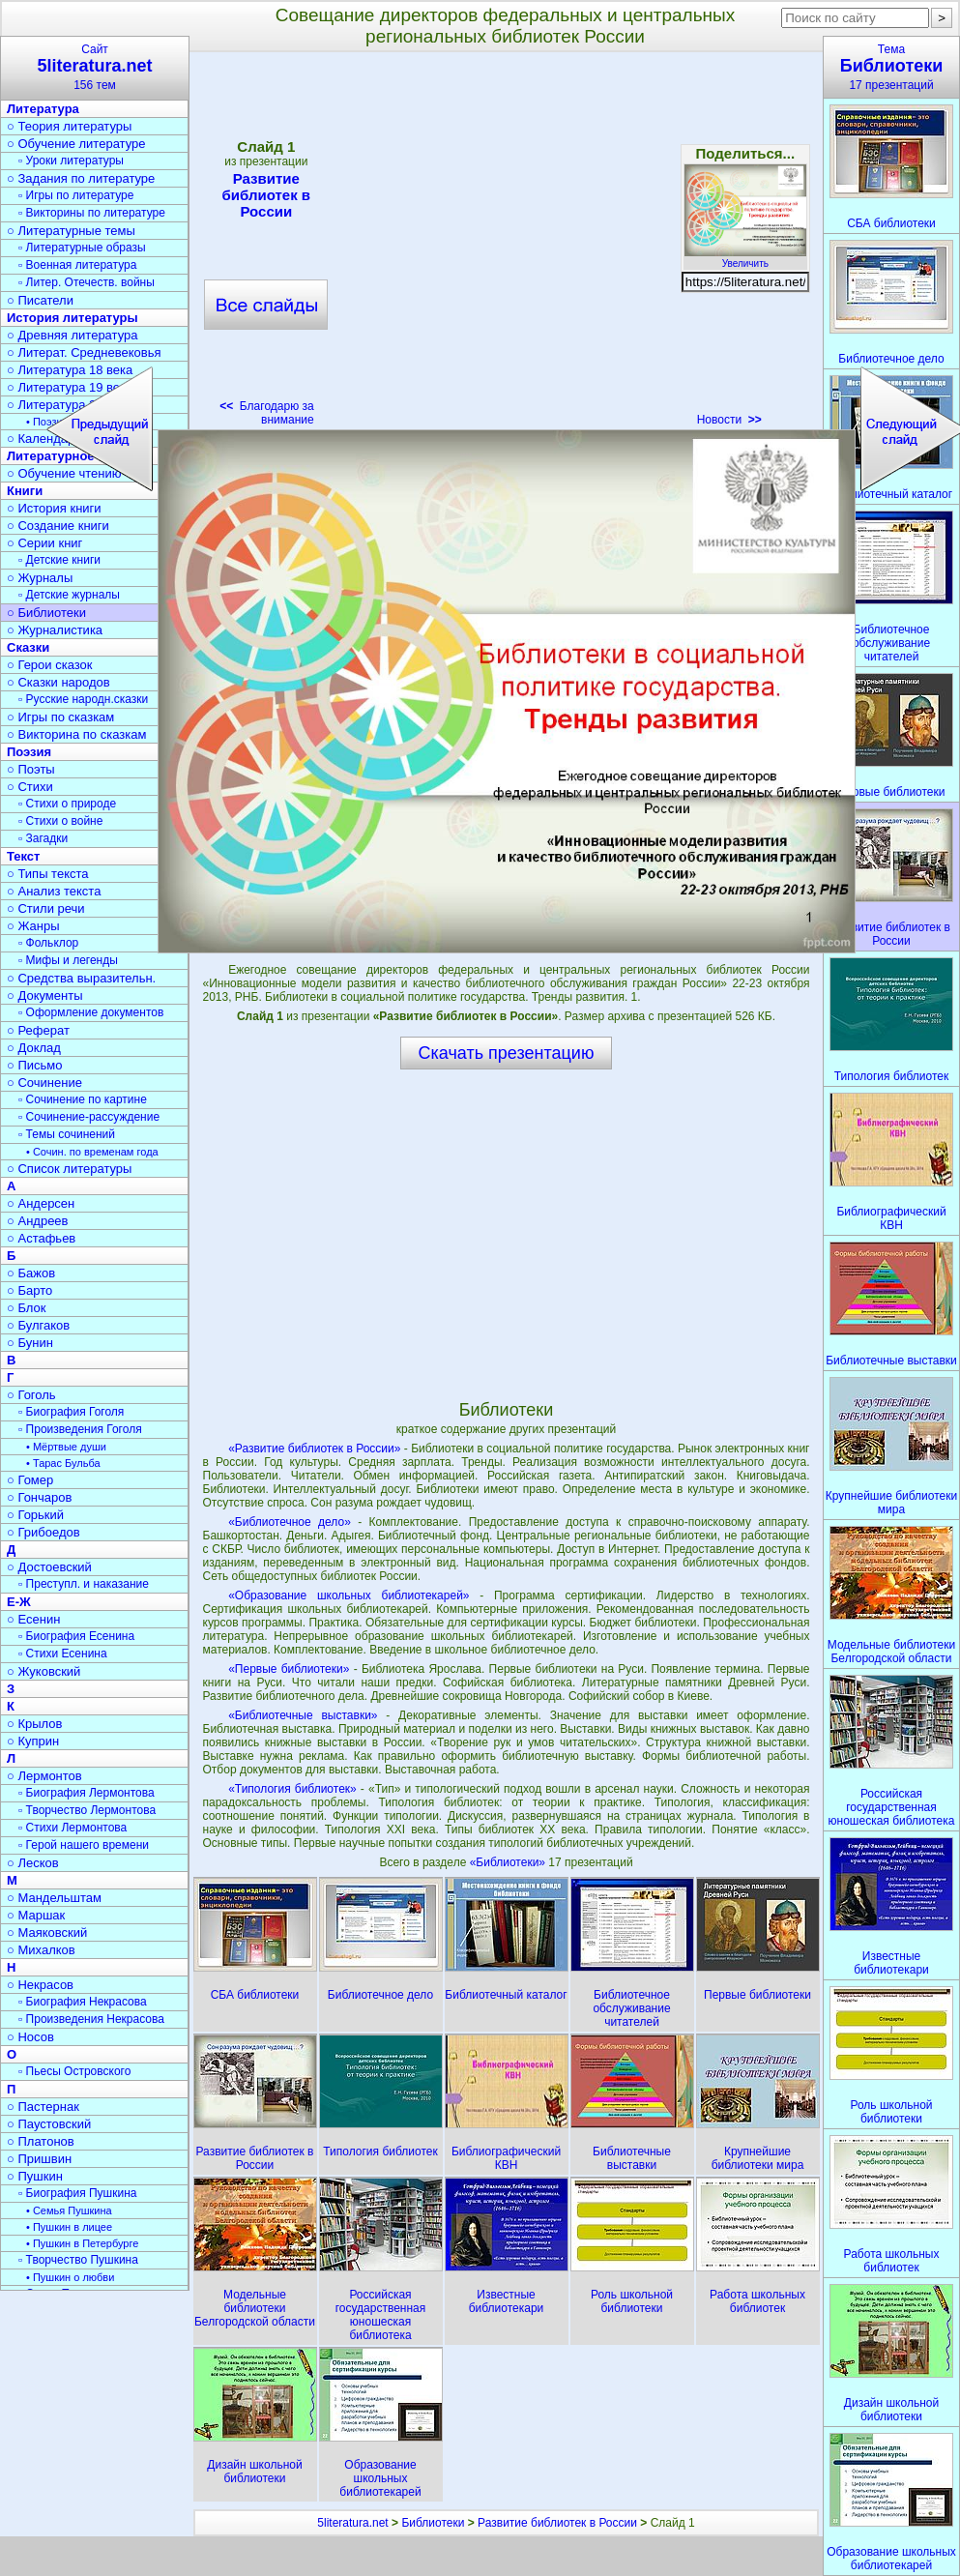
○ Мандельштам (54, 1897)
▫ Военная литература (77, 265)
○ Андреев (38, 1221)
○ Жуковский (43, 1671)
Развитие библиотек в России (266, 195)
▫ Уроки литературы (71, 160)
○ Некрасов (40, 1984)
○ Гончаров (39, 1497)
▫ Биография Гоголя (71, 1412)
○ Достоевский (49, 1567)
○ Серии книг (44, 543)
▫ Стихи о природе (67, 803)
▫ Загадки (43, 838)
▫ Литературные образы (82, 247)
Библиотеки (432, 2523)
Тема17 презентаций (891, 67)
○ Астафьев (41, 1238)
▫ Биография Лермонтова (86, 1793)
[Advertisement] (505, 1233)
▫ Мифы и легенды (68, 960)
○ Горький (35, 1515)
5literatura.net (352, 2523)
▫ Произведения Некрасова (91, 2019)
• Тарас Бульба (63, 1463)
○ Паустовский (49, 2124)
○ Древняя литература (72, 335)
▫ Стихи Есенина (62, 1653)
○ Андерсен (40, 1203)
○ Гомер (30, 1480)
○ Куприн (33, 1741)
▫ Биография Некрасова (82, 2001)
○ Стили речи (46, 908)
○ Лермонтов (44, 1776)
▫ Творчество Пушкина (78, 2260)
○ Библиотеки (46, 612)
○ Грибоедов (43, 1532)
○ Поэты (31, 769)
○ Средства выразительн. (81, 978)
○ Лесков (33, 1863)
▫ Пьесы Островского (74, 2071)
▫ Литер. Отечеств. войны (86, 282)
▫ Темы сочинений (66, 1134)
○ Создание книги (58, 525)
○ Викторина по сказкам (76, 734)
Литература (43, 109)
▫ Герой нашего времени (83, 1845)
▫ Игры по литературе (75, 195)
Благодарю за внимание (266, 412)
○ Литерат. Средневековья (84, 352)
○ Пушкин (35, 2176)
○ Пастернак (43, 2106)
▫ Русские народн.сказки (83, 699)
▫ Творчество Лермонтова (87, 1810)
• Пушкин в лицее (69, 2227)
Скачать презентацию (507, 1053)
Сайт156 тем (95, 67)
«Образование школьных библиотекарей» (348, 1595)
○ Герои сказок (50, 665)
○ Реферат (38, 1030)
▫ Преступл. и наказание (83, 1584)
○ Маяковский (47, 1932)
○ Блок (26, 1308)
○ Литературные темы (71, 230)
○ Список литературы (69, 1168)
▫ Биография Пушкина (77, 2193)
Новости (729, 419)
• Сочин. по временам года (92, 1151)
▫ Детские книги (59, 560)
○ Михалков (41, 1950)
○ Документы (44, 995)
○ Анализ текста (54, 891)
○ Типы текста (48, 873)
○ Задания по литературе (81, 178)
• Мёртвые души (66, 1446)
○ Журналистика (54, 630)
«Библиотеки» (509, 1862)
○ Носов (30, 2037)
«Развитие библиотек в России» (314, 1448)
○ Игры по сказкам (60, 717)
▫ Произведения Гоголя (80, 1429)
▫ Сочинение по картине (82, 1099)
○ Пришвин (39, 2159)
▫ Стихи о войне (60, 821)
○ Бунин (30, 1342)
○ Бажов (31, 1273)
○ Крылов (34, 1723)
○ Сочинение (44, 1082)
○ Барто (29, 1290)
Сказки (28, 647)
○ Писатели (40, 300)
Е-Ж (19, 1602)
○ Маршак (36, 1915)
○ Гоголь (31, 1395)
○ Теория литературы (69, 126)
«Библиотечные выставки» (302, 1715)
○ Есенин (33, 1619)
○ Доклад (34, 1047)
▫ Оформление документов (90, 1012)
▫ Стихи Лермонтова (72, 1827)
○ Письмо (35, 1065)
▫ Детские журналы (69, 594)
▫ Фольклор (48, 943)
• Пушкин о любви (70, 2277)
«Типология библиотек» (292, 1789)
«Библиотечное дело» (289, 1522)
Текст (23, 856)
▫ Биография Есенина (76, 1636)
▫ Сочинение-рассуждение (89, 1117)
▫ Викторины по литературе (91, 213)
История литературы (72, 317)
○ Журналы (40, 578)
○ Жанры (33, 926)
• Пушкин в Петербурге (82, 2243)
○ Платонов (40, 2141)
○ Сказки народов (58, 682)
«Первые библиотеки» (288, 1669)
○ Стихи (30, 786)
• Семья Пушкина (69, 2210)
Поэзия (29, 752)
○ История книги (54, 508)
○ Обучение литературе (76, 143)
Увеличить (745, 258)
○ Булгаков (38, 1325)
